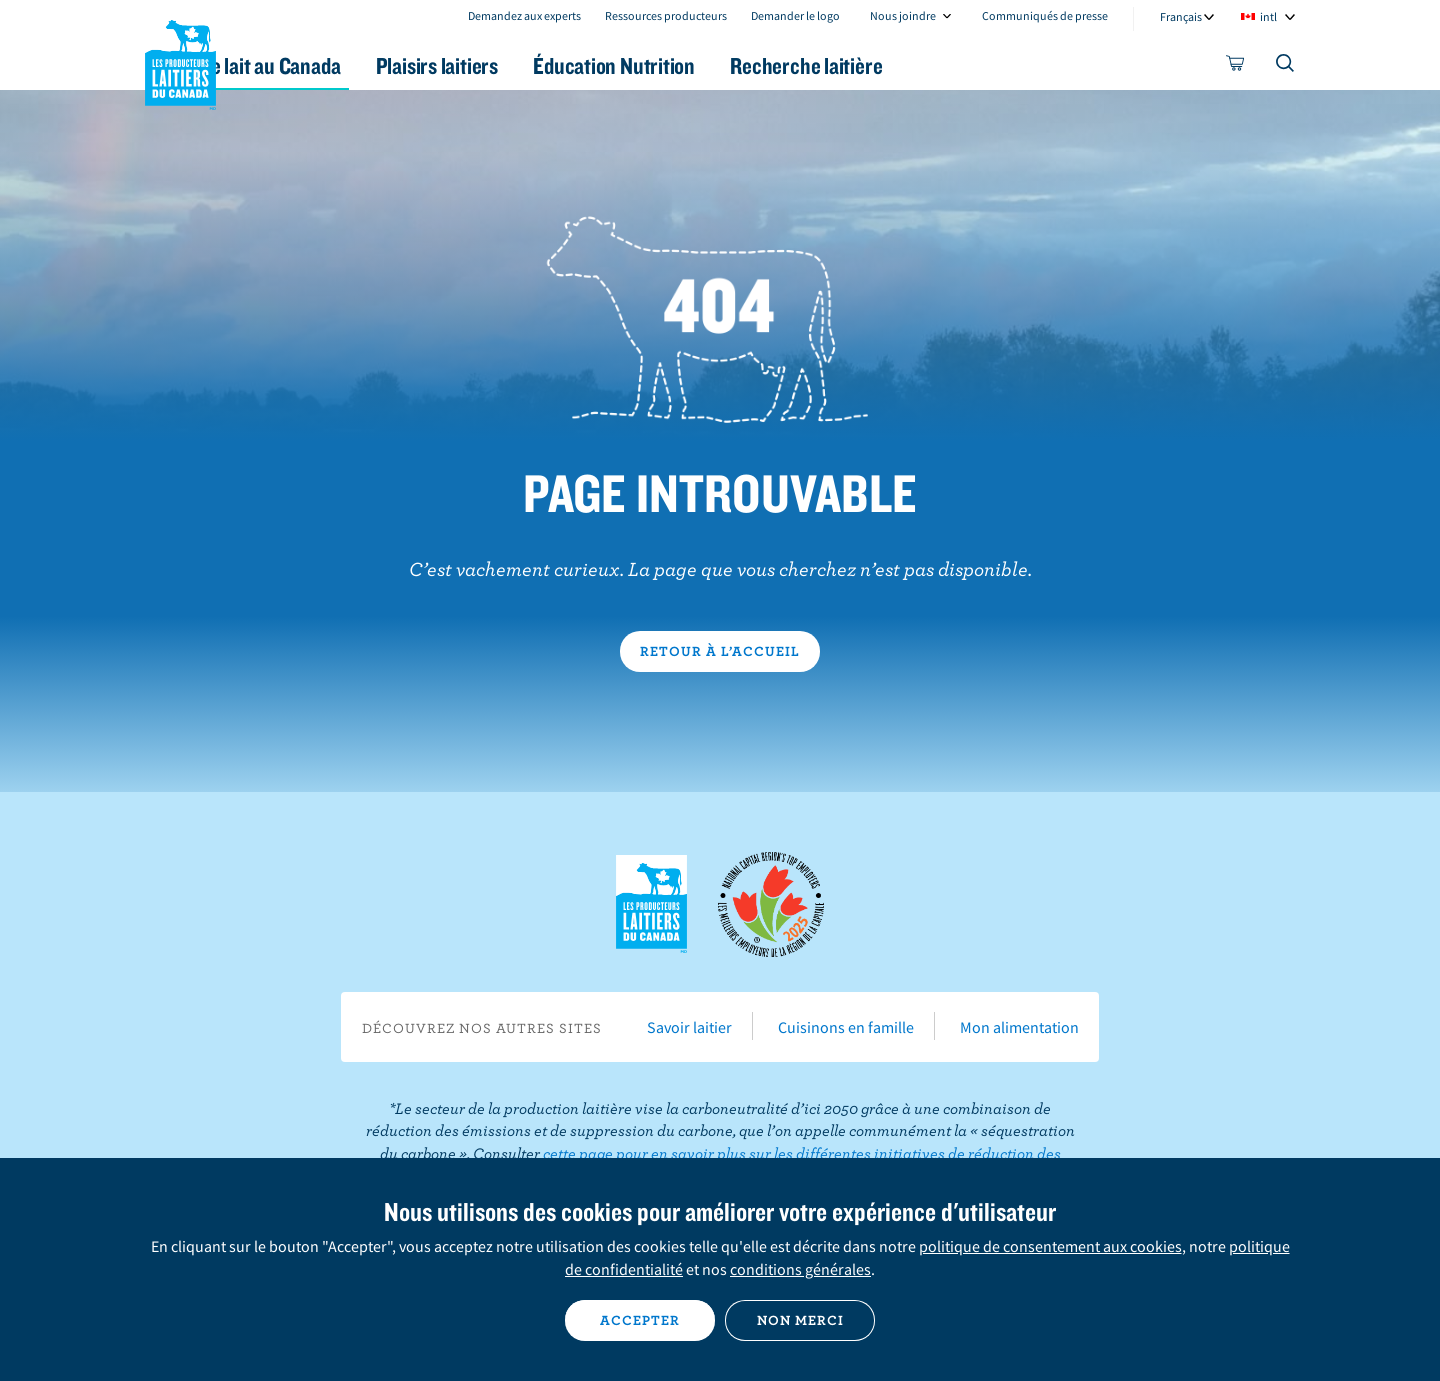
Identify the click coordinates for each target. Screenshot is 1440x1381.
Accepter (640, 1320)
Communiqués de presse (1045, 15)
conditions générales (800, 1269)
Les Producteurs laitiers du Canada (181, 61)
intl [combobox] (1268, 16)
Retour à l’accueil (720, 651)
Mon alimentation (1019, 1027)
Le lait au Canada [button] (338, 65)
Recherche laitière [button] (927, 65)
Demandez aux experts (524, 15)
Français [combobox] (1181, 16)
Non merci (800, 1320)
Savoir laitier (689, 1027)
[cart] (1236, 67)
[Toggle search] (1286, 67)
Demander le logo (795, 15)
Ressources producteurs (666, 15)
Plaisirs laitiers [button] (522, 65)
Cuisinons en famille (846, 1027)
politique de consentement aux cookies (1050, 1246)
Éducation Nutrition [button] (718, 65)
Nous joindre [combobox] (903, 15)
